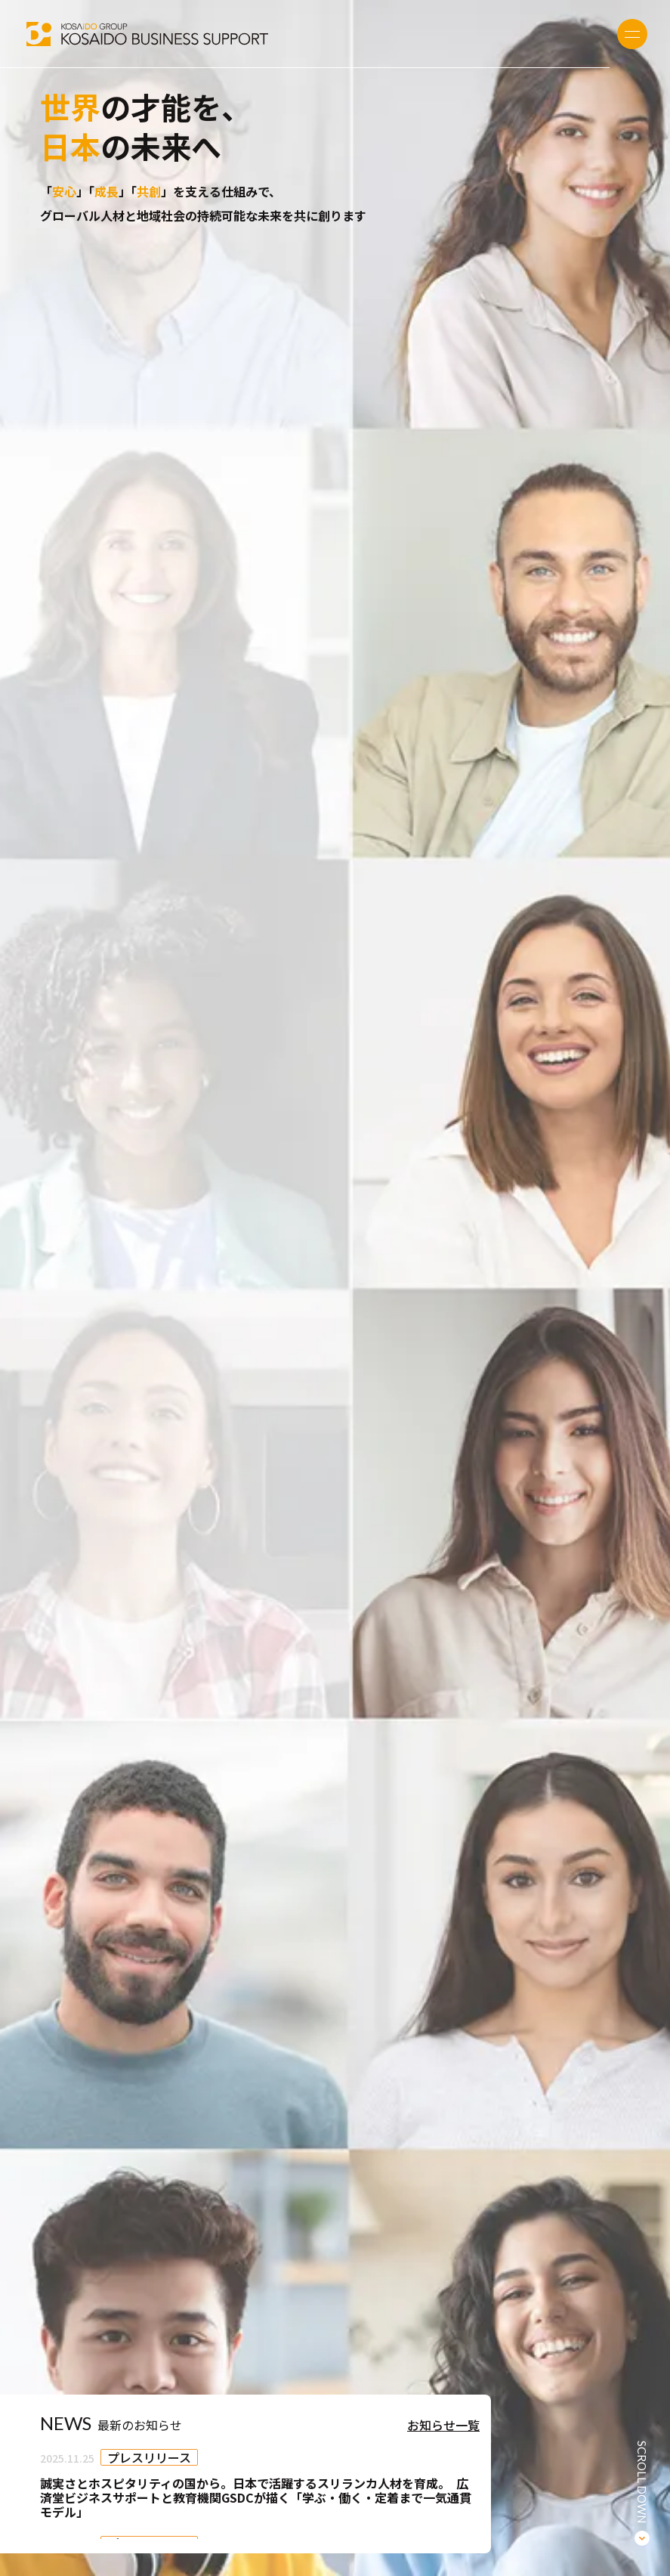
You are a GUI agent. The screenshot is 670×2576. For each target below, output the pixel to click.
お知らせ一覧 (443, 2425)
